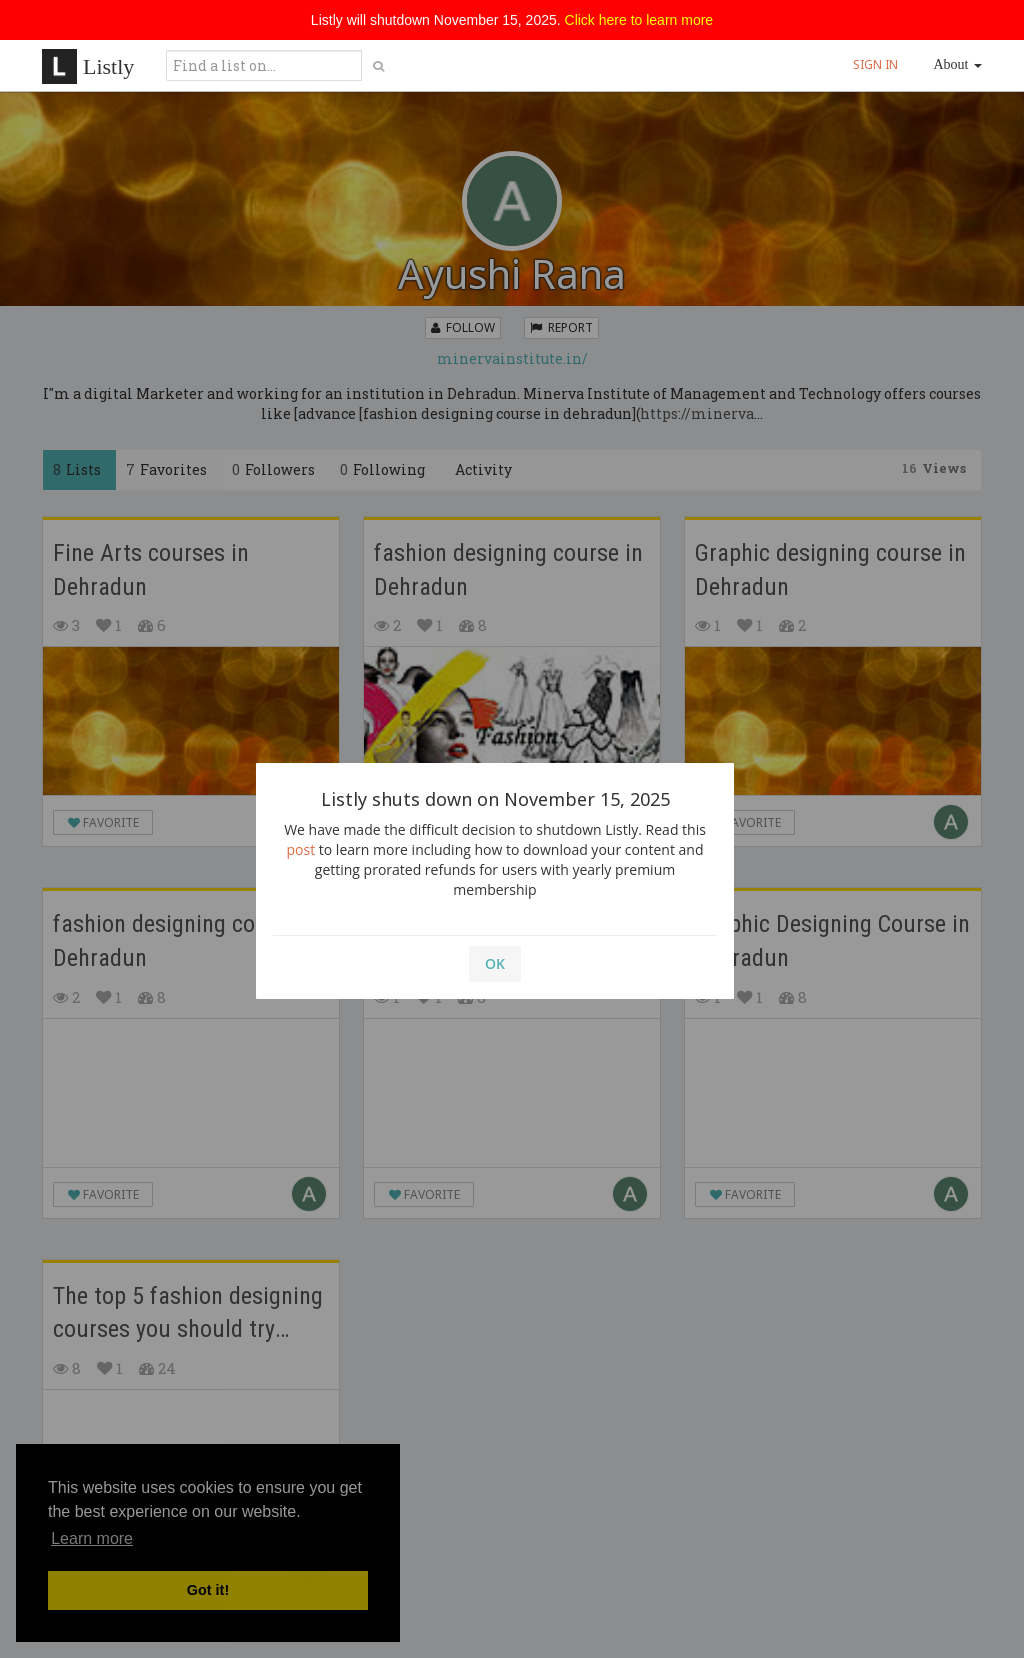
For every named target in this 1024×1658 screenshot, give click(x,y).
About (958, 64)
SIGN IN (875, 64)
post (301, 849)
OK (495, 963)
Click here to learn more (639, 20)
